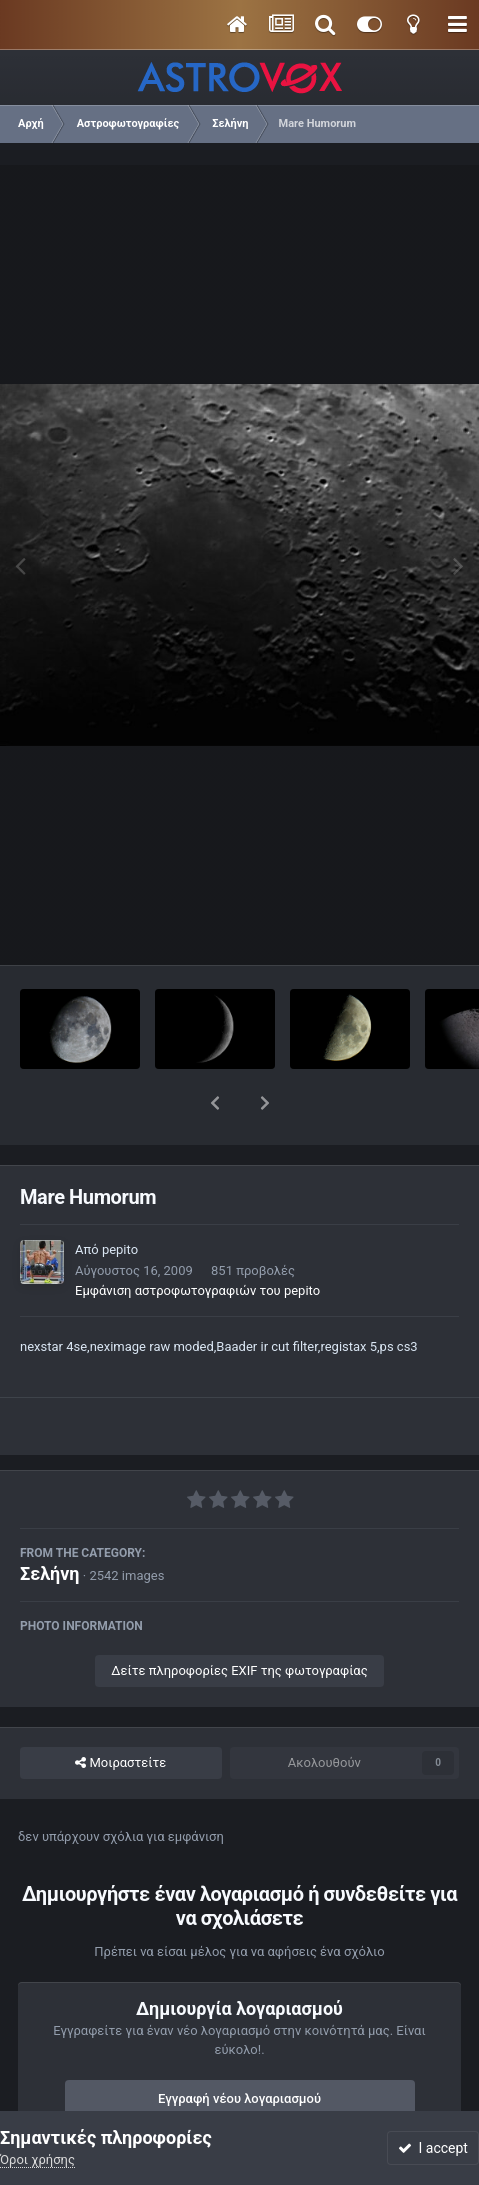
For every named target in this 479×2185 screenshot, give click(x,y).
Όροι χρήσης (37, 2159)
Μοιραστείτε (120, 1711)
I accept (433, 2148)
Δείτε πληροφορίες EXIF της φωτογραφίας (239, 1618)
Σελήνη (50, 1521)
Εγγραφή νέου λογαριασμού (239, 2046)
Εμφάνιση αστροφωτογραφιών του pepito (197, 1238)
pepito (120, 1197)
